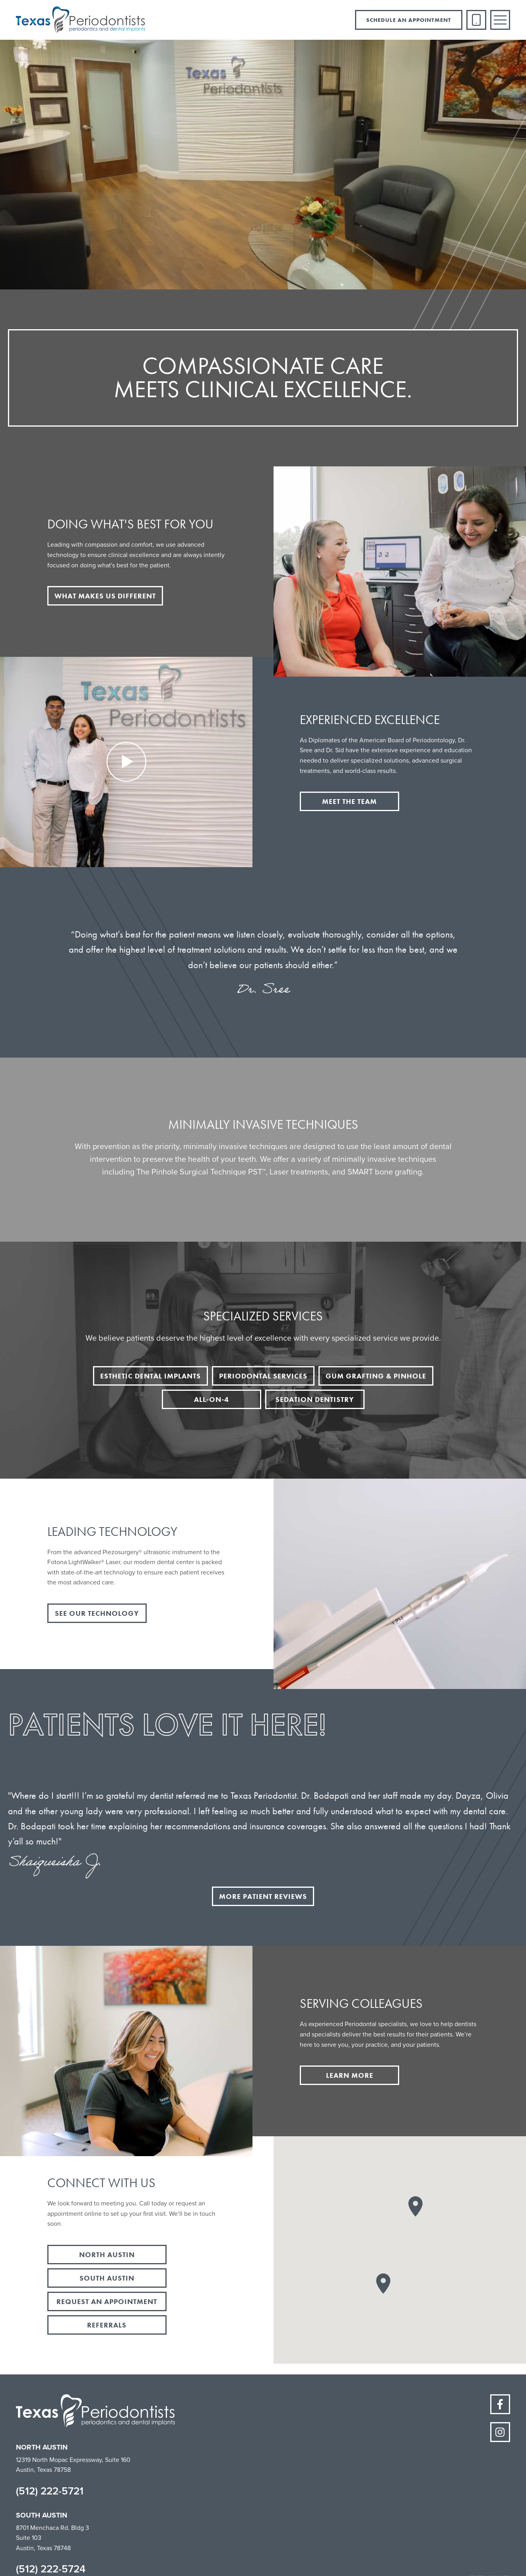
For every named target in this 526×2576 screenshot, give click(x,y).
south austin (107, 2278)
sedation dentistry (315, 1399)
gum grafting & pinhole (376, 1375)
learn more (349, 2075)
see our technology (97, 1613)
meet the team (349, 801)
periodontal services (263, 1375)
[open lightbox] (126, 762)
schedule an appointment (408, 19)
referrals (106, 2324)
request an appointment (106, 2301)
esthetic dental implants (150, 1375)
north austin (107, 2254)
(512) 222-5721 (49, 2490)
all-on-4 (211, 1399)
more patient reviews (263, 1896)
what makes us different (105, 595)
